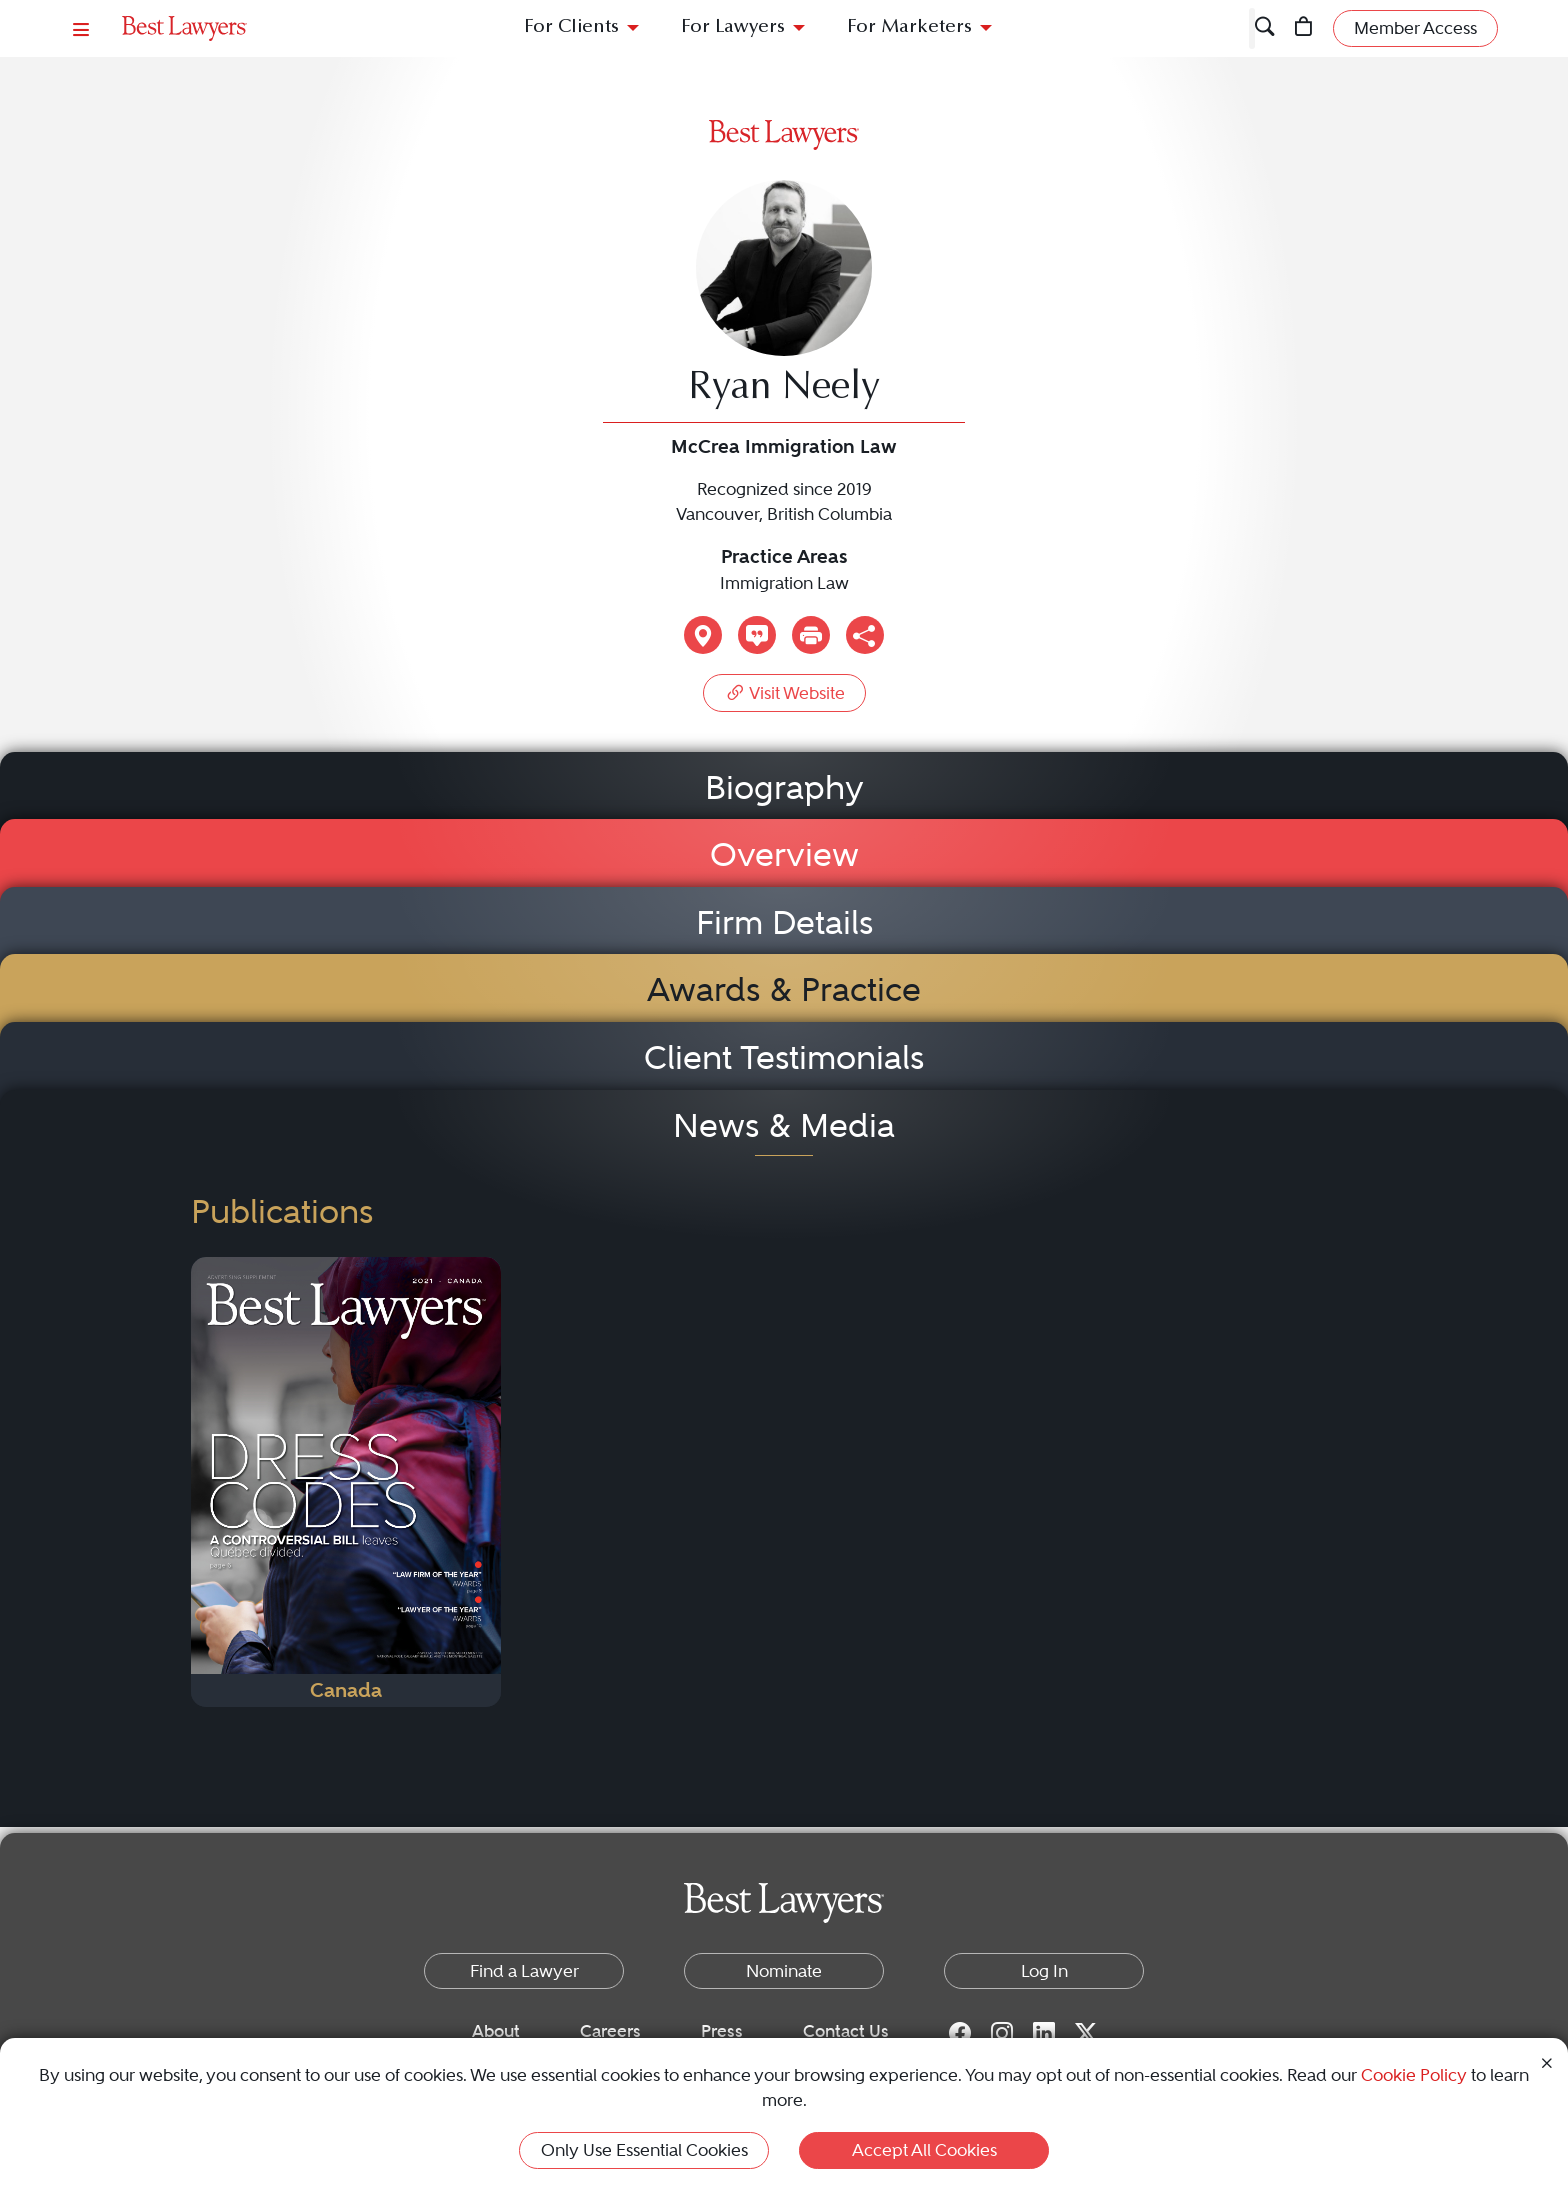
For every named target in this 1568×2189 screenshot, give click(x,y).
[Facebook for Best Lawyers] (960, 2032)
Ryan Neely (784, 389)
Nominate (784, 1971)
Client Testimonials (784, 1057)
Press (722, 2031)
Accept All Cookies (924, 2150)
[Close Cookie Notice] (1547, 2061)
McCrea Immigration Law (784, 446)
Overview (784, 854)
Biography (784, 787)
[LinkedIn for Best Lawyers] (1044, 2032)
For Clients (571, 27)
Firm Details (784, 922)
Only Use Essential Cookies (644, 2150)
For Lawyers (733, 27)
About (496, 2031)
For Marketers (909, 27)
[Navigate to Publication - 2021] (346, 1482)
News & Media (784, 1125)
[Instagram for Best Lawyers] (1002, 2032)
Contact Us (846, 2031)
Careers (610, 2031)
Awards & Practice (784, 989)
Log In (1044, 1971)
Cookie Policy (1414, 2075)
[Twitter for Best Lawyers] (1086, 2032)
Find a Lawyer (524, 1971)
